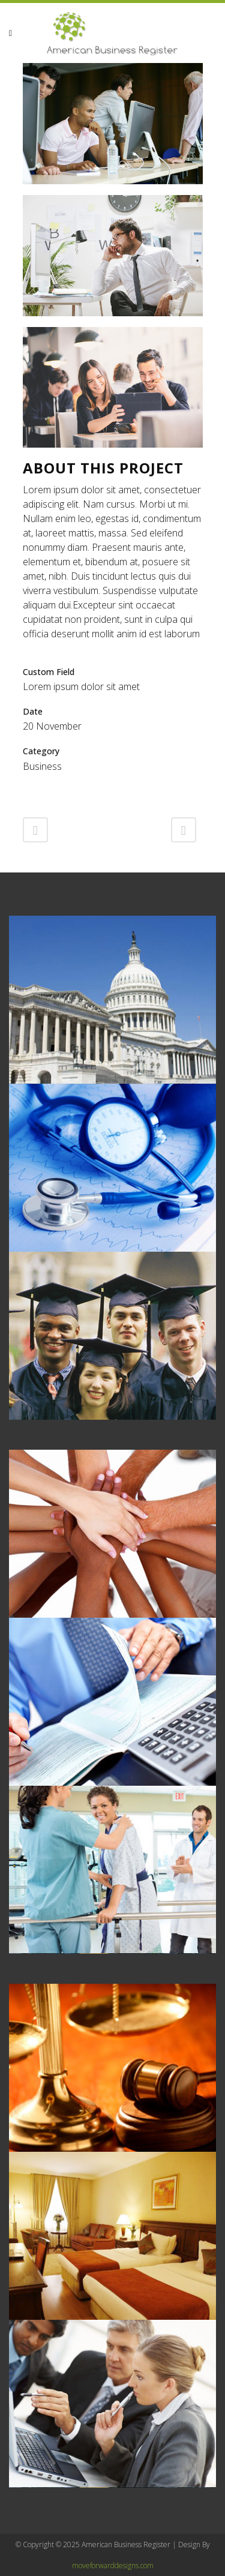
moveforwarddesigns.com (113, 2565)
